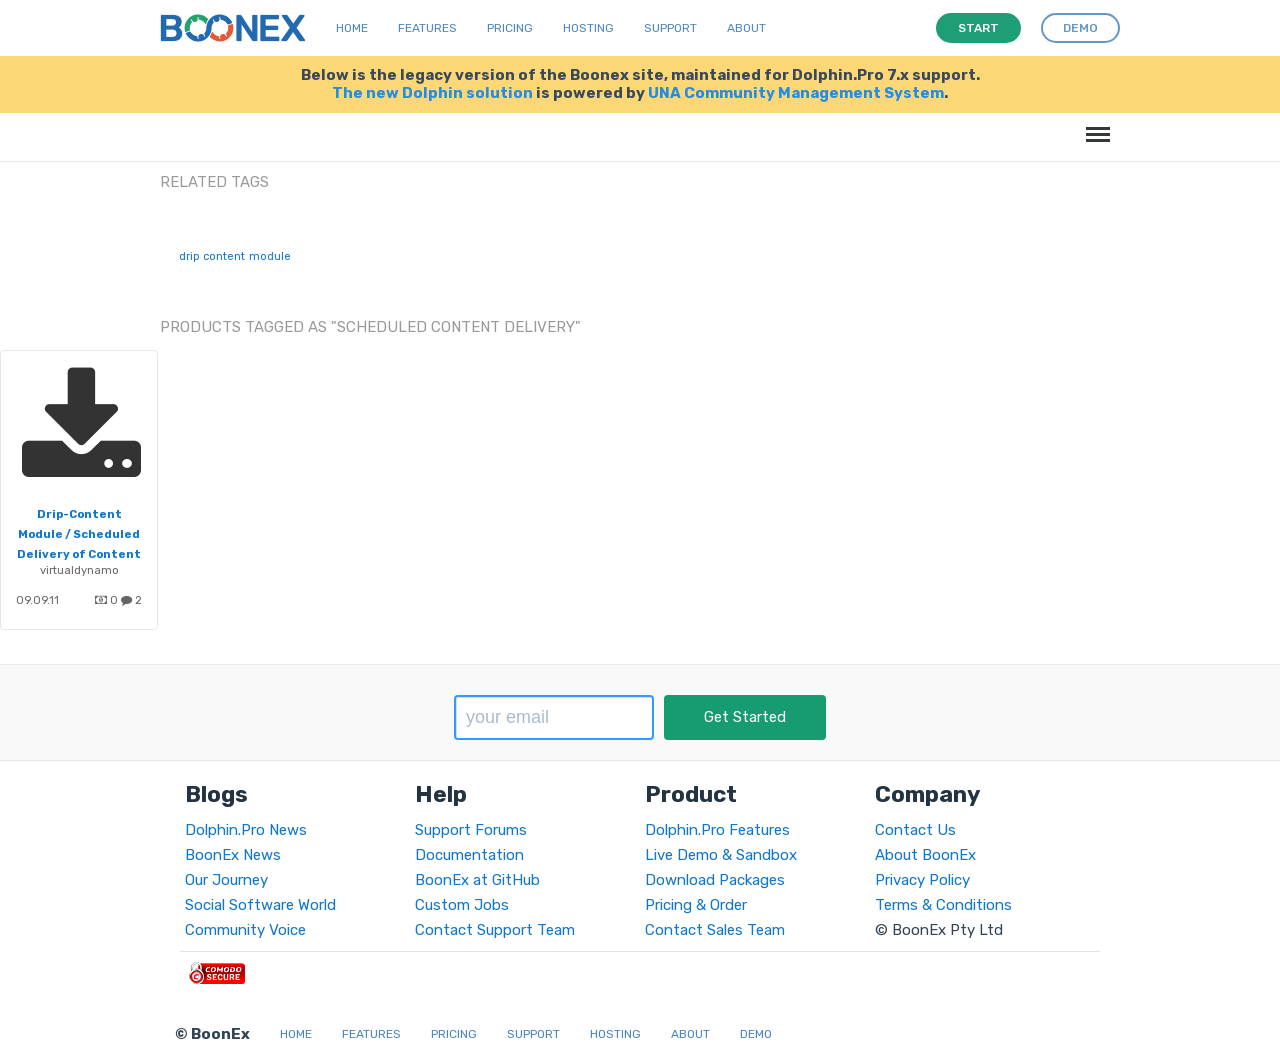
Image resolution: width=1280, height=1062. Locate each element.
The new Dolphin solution (432, 93)
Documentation (469, 855)
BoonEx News (233, 855)
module (270, 256)
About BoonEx (925, 855)
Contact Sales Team (715, 930)
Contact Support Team (495, 930)
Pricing (510, 28)
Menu (1094, 124)
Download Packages (715, 880)
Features (427, 28)
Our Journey (226, 880)
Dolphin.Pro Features (717, 830)
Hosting (588, 28)
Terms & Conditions (943, 905)
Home (352, 28)
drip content (212, 256)
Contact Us (915, 830)
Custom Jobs (462, 905)
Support (670, 28)
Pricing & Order (696, 905)
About (746, 28)
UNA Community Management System (796, 93)
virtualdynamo (79, 570)
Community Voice (245, 930)
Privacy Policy (922, 880)
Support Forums (471, 830)
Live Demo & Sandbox (721, 855)
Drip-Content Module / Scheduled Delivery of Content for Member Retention (79, 554)
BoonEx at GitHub (477, 880)
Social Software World (260, 905)
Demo (756, 1034)
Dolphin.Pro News (246, 830)
